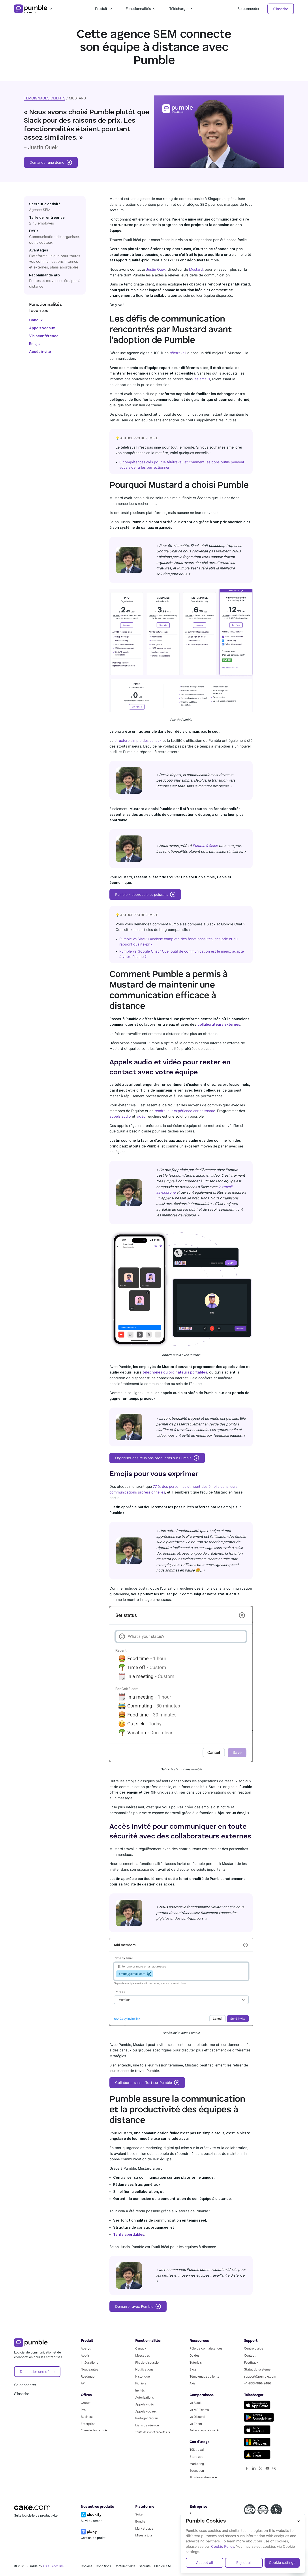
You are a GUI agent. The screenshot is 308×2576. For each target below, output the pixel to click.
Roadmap (88, 2376)
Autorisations (144, 2397)
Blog (193, 2369)
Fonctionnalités (138, 8)
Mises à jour (143, 2535)
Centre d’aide (253, 2348)
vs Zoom (196, 2424)
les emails (202, 379)
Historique (142, 2376)
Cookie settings (282, 2562)
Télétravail (197, 2449)
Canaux (36, 320)
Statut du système (257, 2369)
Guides (194, 2355)
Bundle (140, 2521)
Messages (142, 2355)
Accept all (204, 2562)
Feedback (251, 2362)
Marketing (197, 2464)
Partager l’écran (146, 2418)
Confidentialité (125, 2566)
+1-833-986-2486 (257, 2383)
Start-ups (196, 2456)
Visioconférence (43, 336)
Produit (101, 8)
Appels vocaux (42, 328)
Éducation (197, 2470)
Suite (139, 2514)
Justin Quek (156, 269)
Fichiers (140, 2383)
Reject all (244, 2562)
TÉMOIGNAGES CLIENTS (44, 98)
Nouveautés (89, 2369)
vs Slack (196, 2403)
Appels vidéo (144, 2404)
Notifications (144, 2369)
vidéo (141, 1116)
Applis (85, 2355)
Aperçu (86, 2348)
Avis (192, 2383)
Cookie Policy (222, 2546)
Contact (249, 2355)
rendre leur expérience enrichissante (185, 1111)
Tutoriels (196, 2362)
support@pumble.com (260, 2376)
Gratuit (85, 2403)
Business (87, 2416)
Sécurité (145, 2566)
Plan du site (162, 2566)
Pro (83, 2410)
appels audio (120, 1116)
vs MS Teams (199, 2410)
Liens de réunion (147, 2425)
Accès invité (40, 351)
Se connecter (248, 8)
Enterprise (88, 2424)
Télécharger (179, 8)
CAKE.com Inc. (54, 2566)
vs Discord (197, 2416)
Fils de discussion (147, 2362)
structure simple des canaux (138, 740)
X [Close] (298, 2521)
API (83, 2383)
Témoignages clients (204, 2376)
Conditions (103, 2566)
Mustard (196, 269)
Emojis (34, 343)
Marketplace (144, 2528)
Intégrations (89, 2362)
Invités (140, 2390)
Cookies (86, 2566)
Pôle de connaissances (206, 2348)
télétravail (178, 353)
